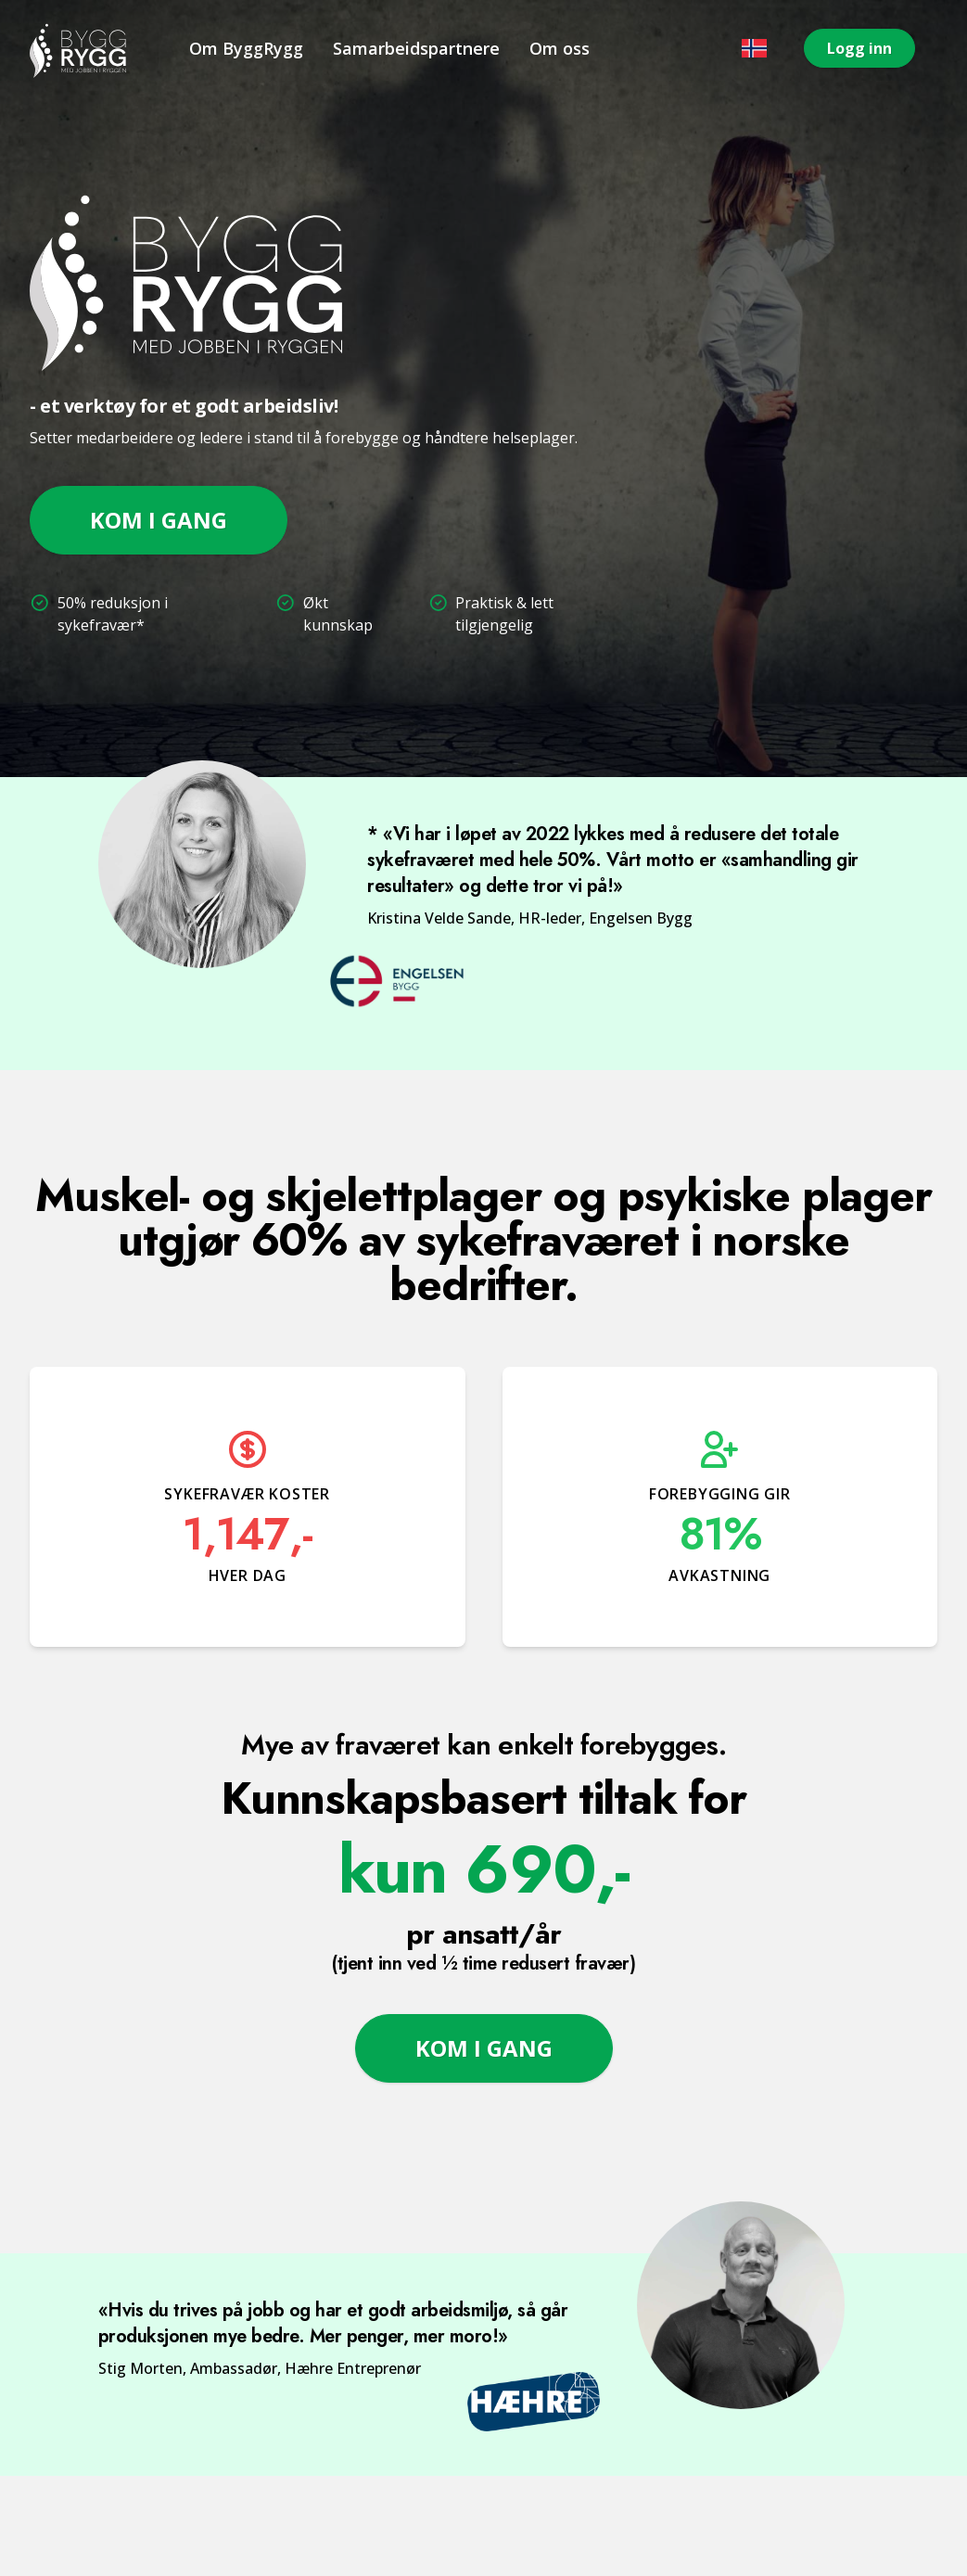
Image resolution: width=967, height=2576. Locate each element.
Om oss (559, 48)
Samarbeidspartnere (416, 48)
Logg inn (859, 48)
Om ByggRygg (246, 48)
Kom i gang (158, 519)
